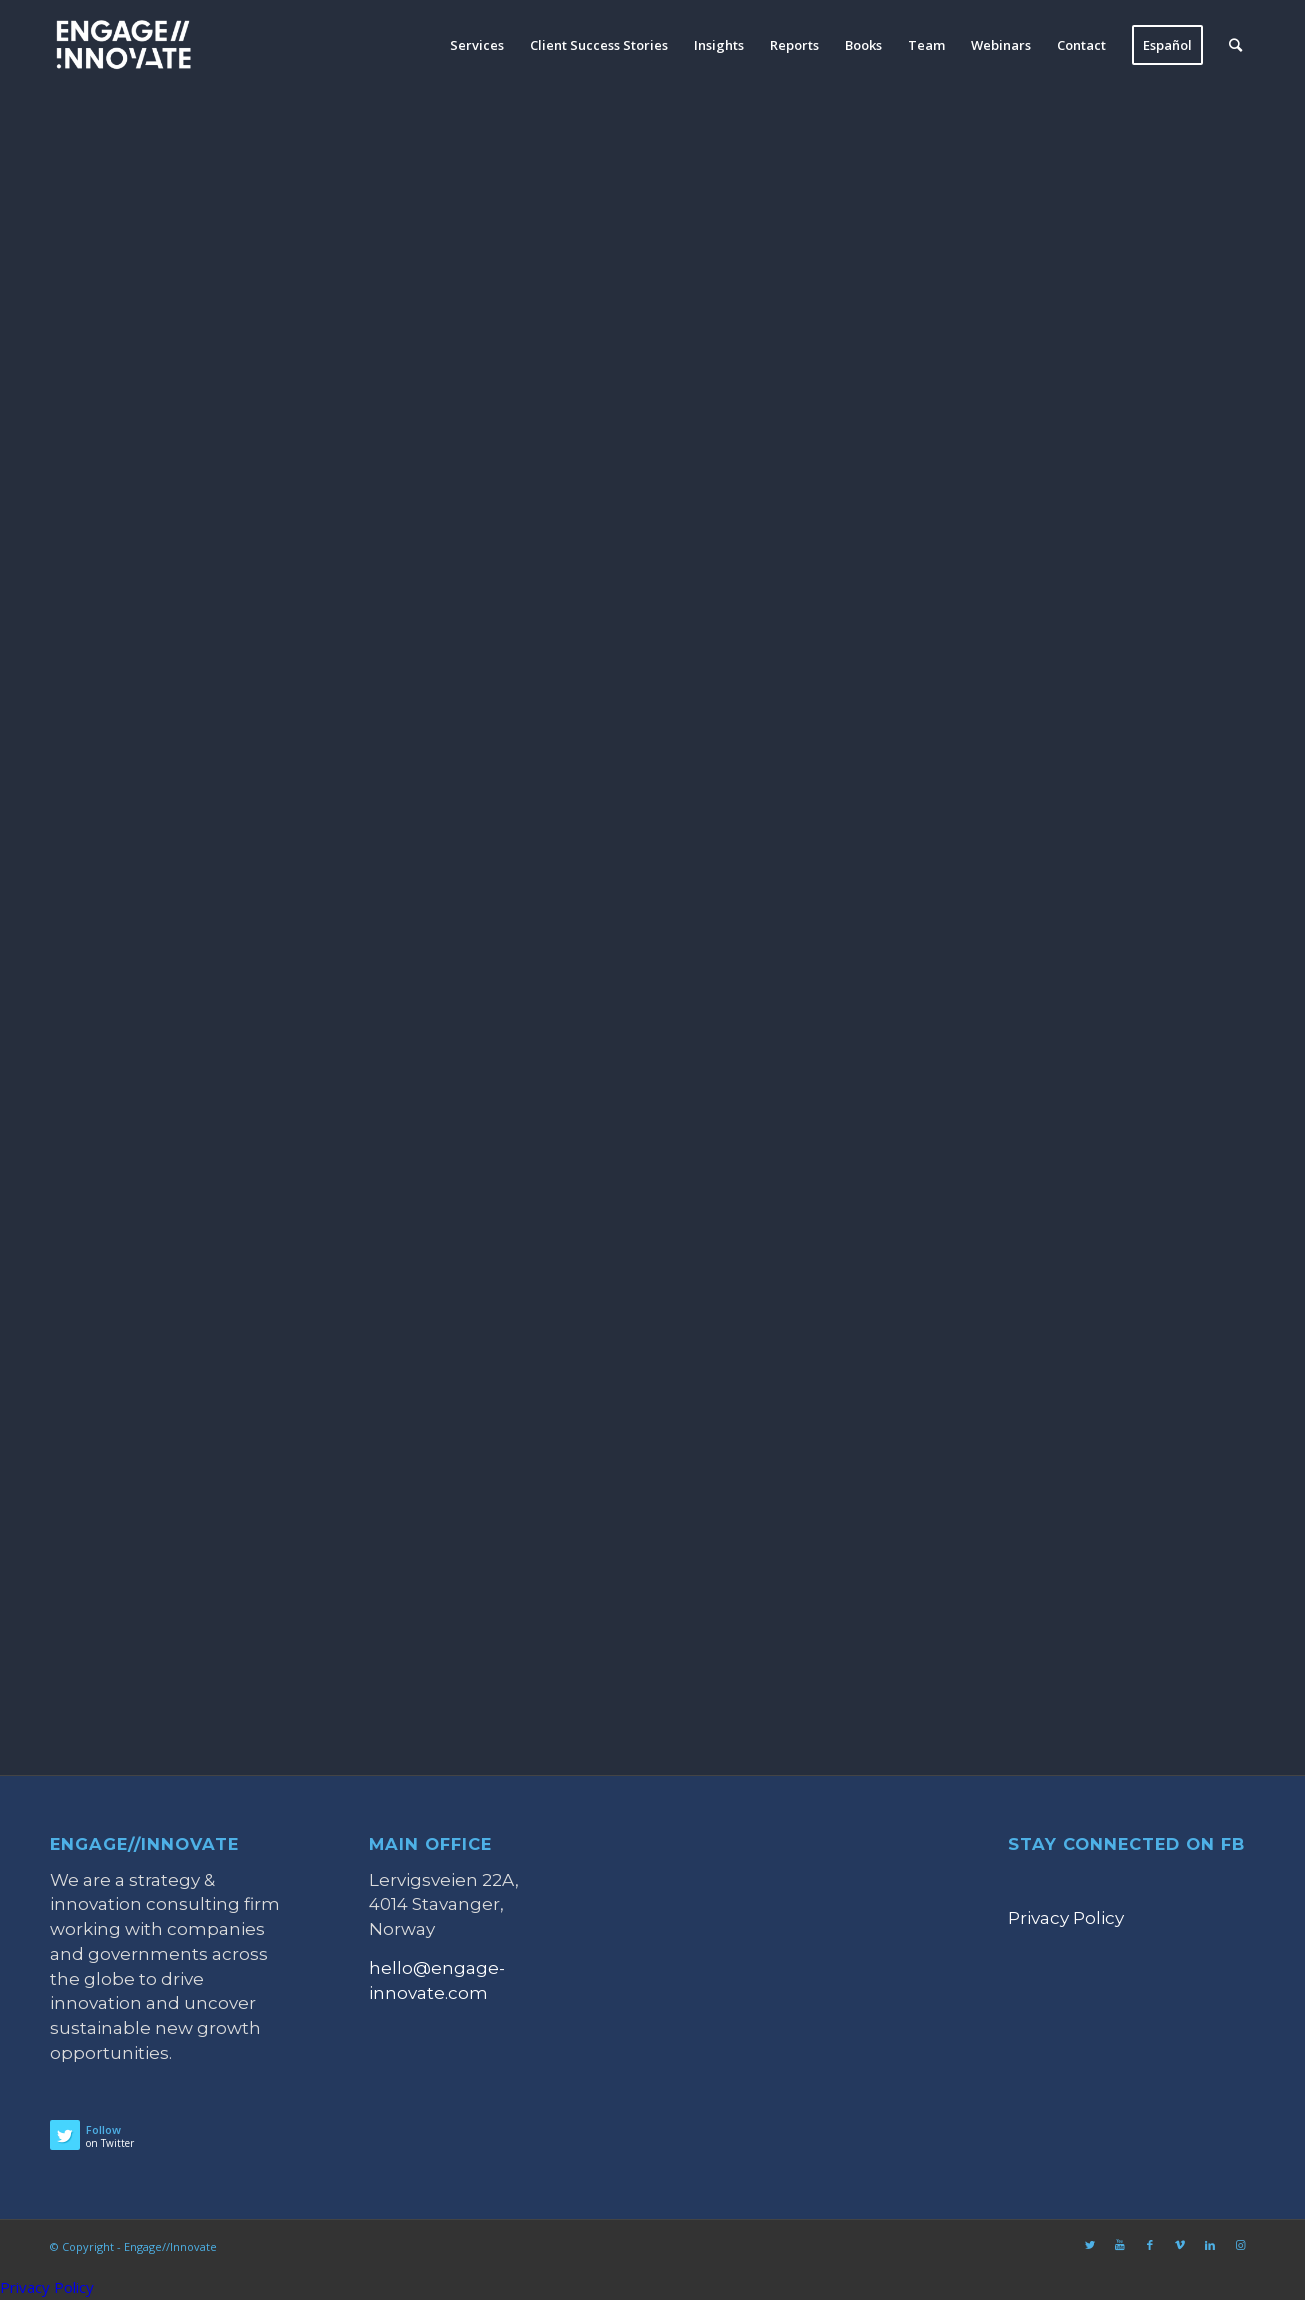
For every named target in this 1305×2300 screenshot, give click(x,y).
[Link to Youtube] (1120, 2245)
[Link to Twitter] (1090, 2245)
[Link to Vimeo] (1180, 2245)
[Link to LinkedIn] (1210, 2245)
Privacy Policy (1066, 1918)
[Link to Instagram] (1240, 2245)
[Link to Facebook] (1150, 2245)
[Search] (1235, 45)
